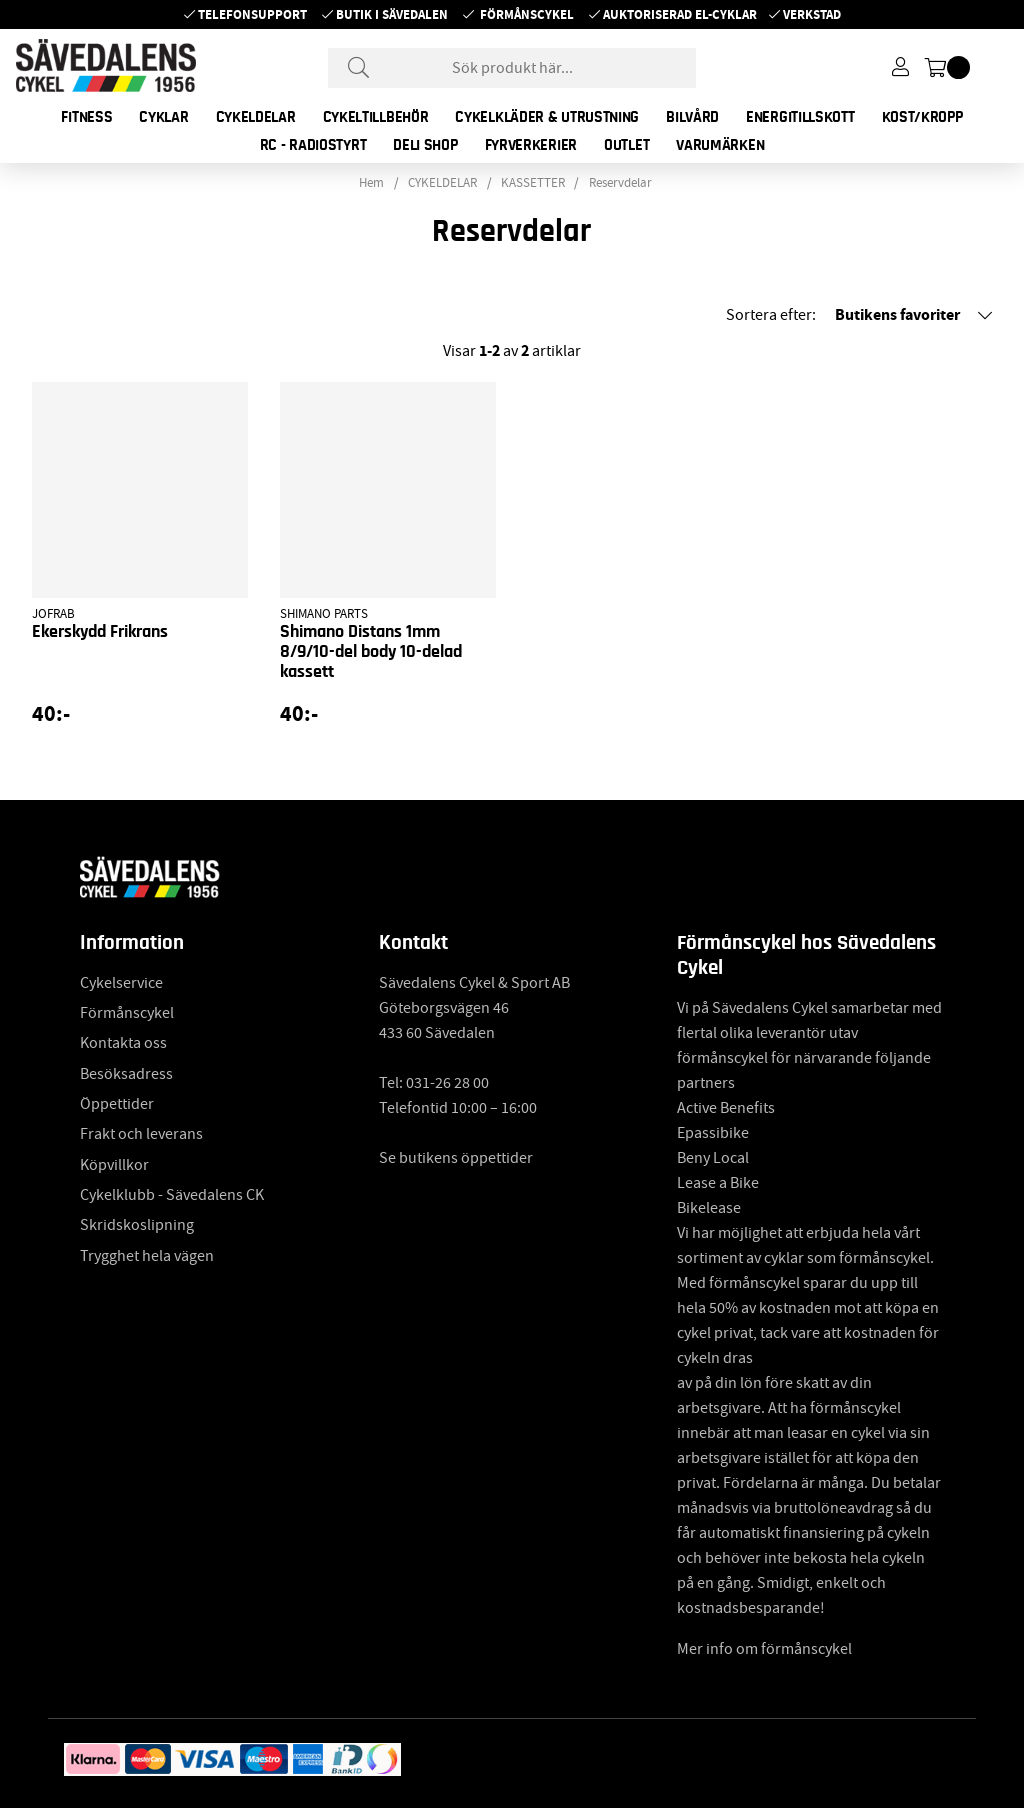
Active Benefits (726, 1108)
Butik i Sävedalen (392, 14)
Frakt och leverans (141, 1134)
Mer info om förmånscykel (764, 1649)
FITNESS (86, 117)
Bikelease (709, 1208)
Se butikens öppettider (456, 1158)
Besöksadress (126, 1074)
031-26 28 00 (447, 1083)
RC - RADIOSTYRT (313, 145)
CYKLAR (163, 117)
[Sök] (512, 68)
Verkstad (812, 14)
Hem (371, 183)
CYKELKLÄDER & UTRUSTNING (547, 117)
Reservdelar (620, 183)
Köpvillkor (114, 1165)
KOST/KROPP (922, 117)
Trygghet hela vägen (147, 1256)
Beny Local (713, 1158)
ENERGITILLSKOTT (800, 117)
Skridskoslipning (137, 1225)
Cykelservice (121, 983)
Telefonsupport (252, 14)
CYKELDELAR (256, 117)
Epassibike (713, 1133)
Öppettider (117, 1104)
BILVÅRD (692, 117)
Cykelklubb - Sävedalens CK (172, 1195)
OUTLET (626, 145)
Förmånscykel (527, 14)
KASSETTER (533, 183)
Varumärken (720, 145)
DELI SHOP (425, 145)
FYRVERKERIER (531, 145)
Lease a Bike (718, 1183)
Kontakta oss (123, 1043)
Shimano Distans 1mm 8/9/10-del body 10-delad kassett (371, 652)
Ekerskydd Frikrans (100, 632)
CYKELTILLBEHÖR (376, 117)
